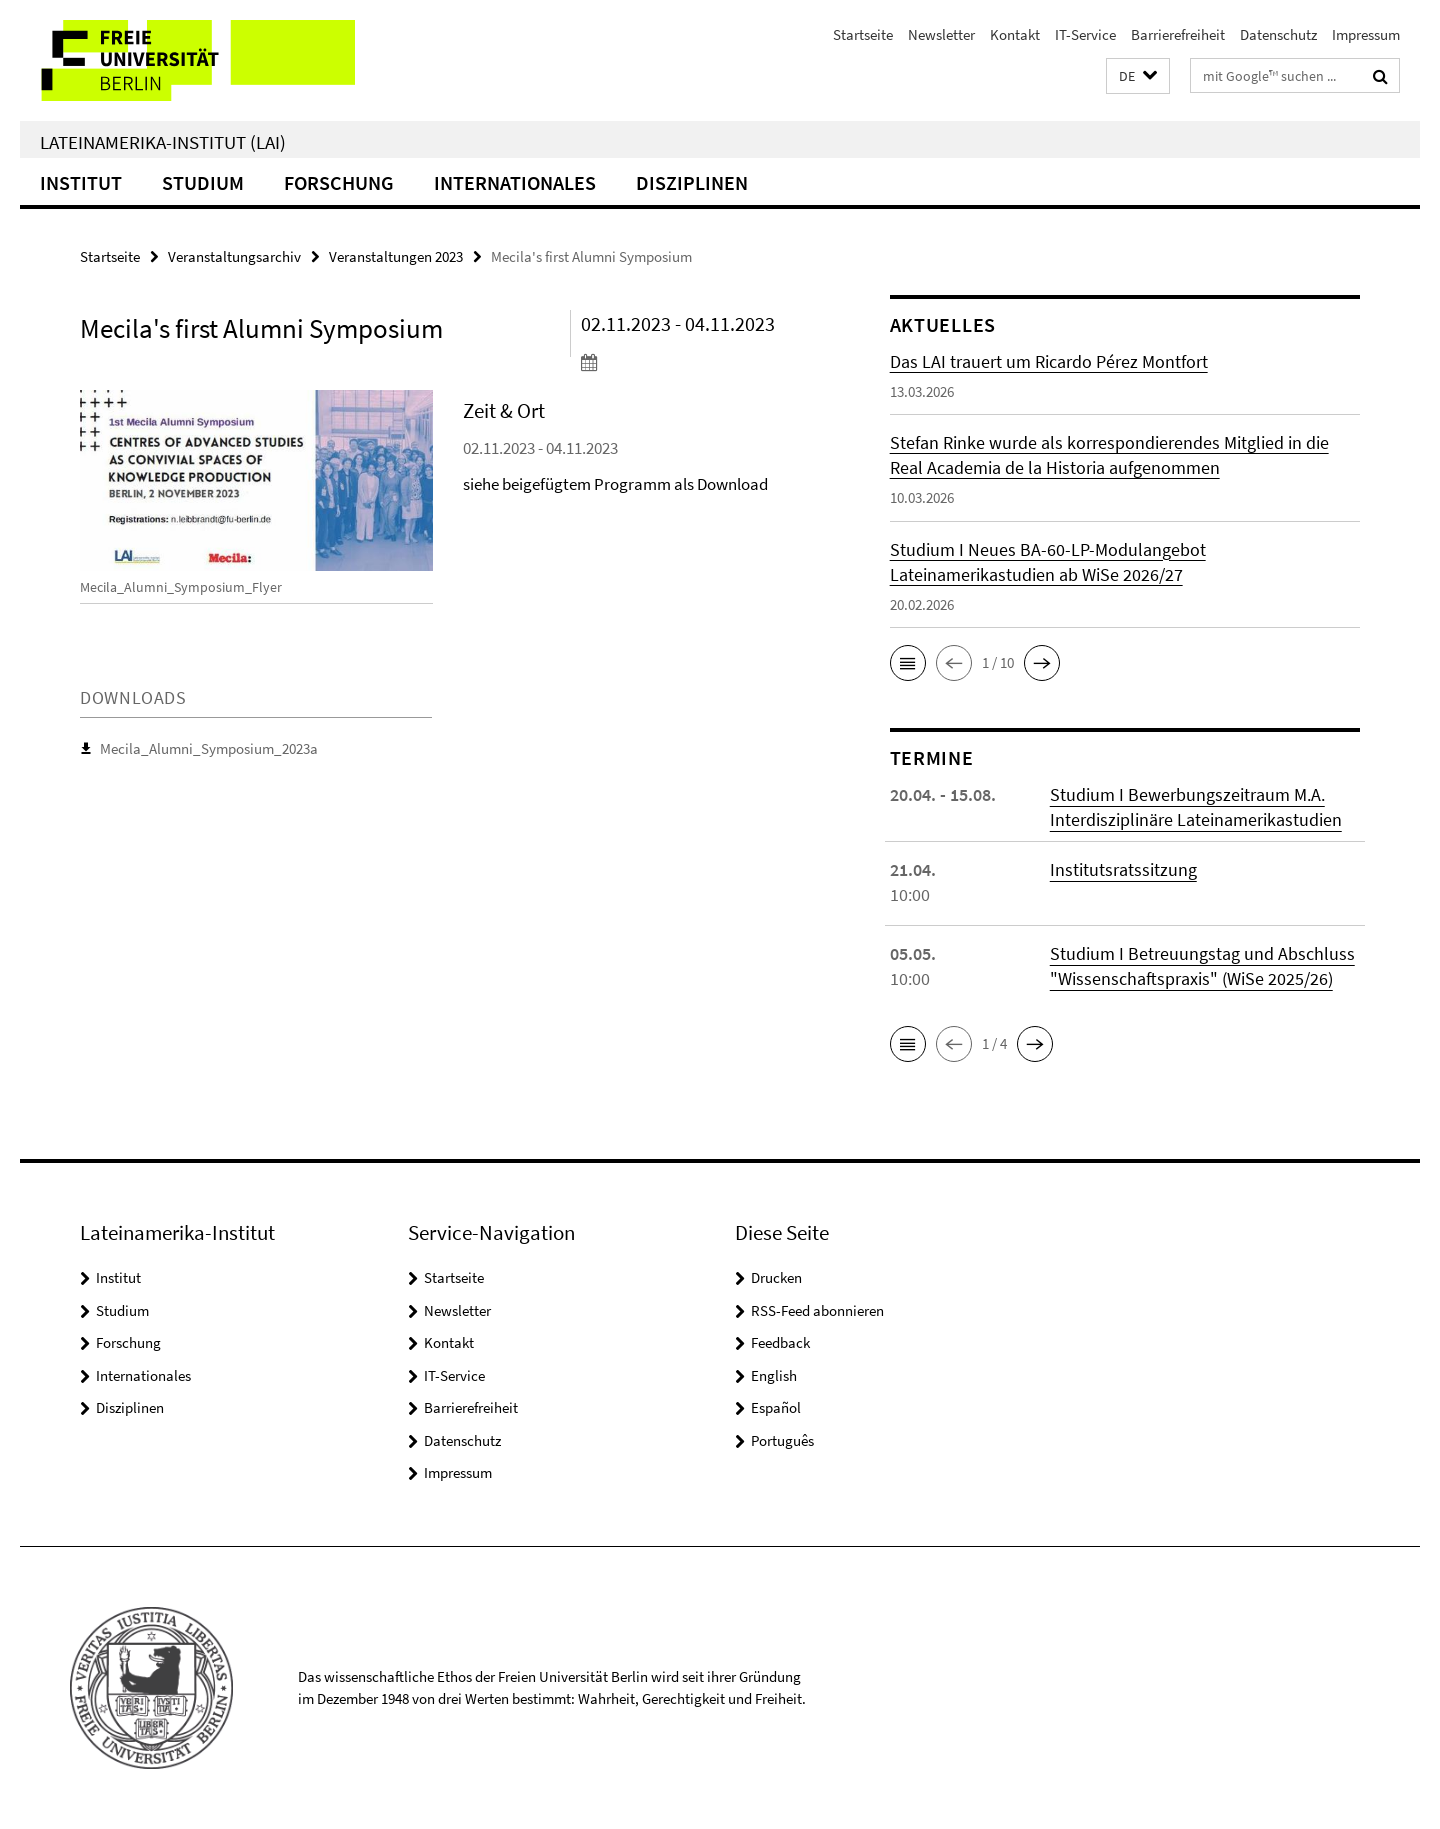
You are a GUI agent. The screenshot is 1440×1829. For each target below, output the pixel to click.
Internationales (515, 182)
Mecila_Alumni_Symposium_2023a (209, 748)
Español (776, 1407)
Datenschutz (1278, 34)
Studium (203, 182)
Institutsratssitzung (1123, 869)
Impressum (1366, 34)
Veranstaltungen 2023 (396, 256)
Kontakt (1015, 34)
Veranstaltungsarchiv (234, 256)
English (774, 1375)
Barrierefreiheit (1178, 34)
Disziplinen (692, 182)
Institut (81, 182)
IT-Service (1085, 34)
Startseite (863, 34)
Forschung (339, 182)
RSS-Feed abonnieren (817, 1310)
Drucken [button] (776, 1277)
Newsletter (941, 34)
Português (782, 1440)
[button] (1138, 76)
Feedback (780, 1342)
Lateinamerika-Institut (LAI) (163, 142)
